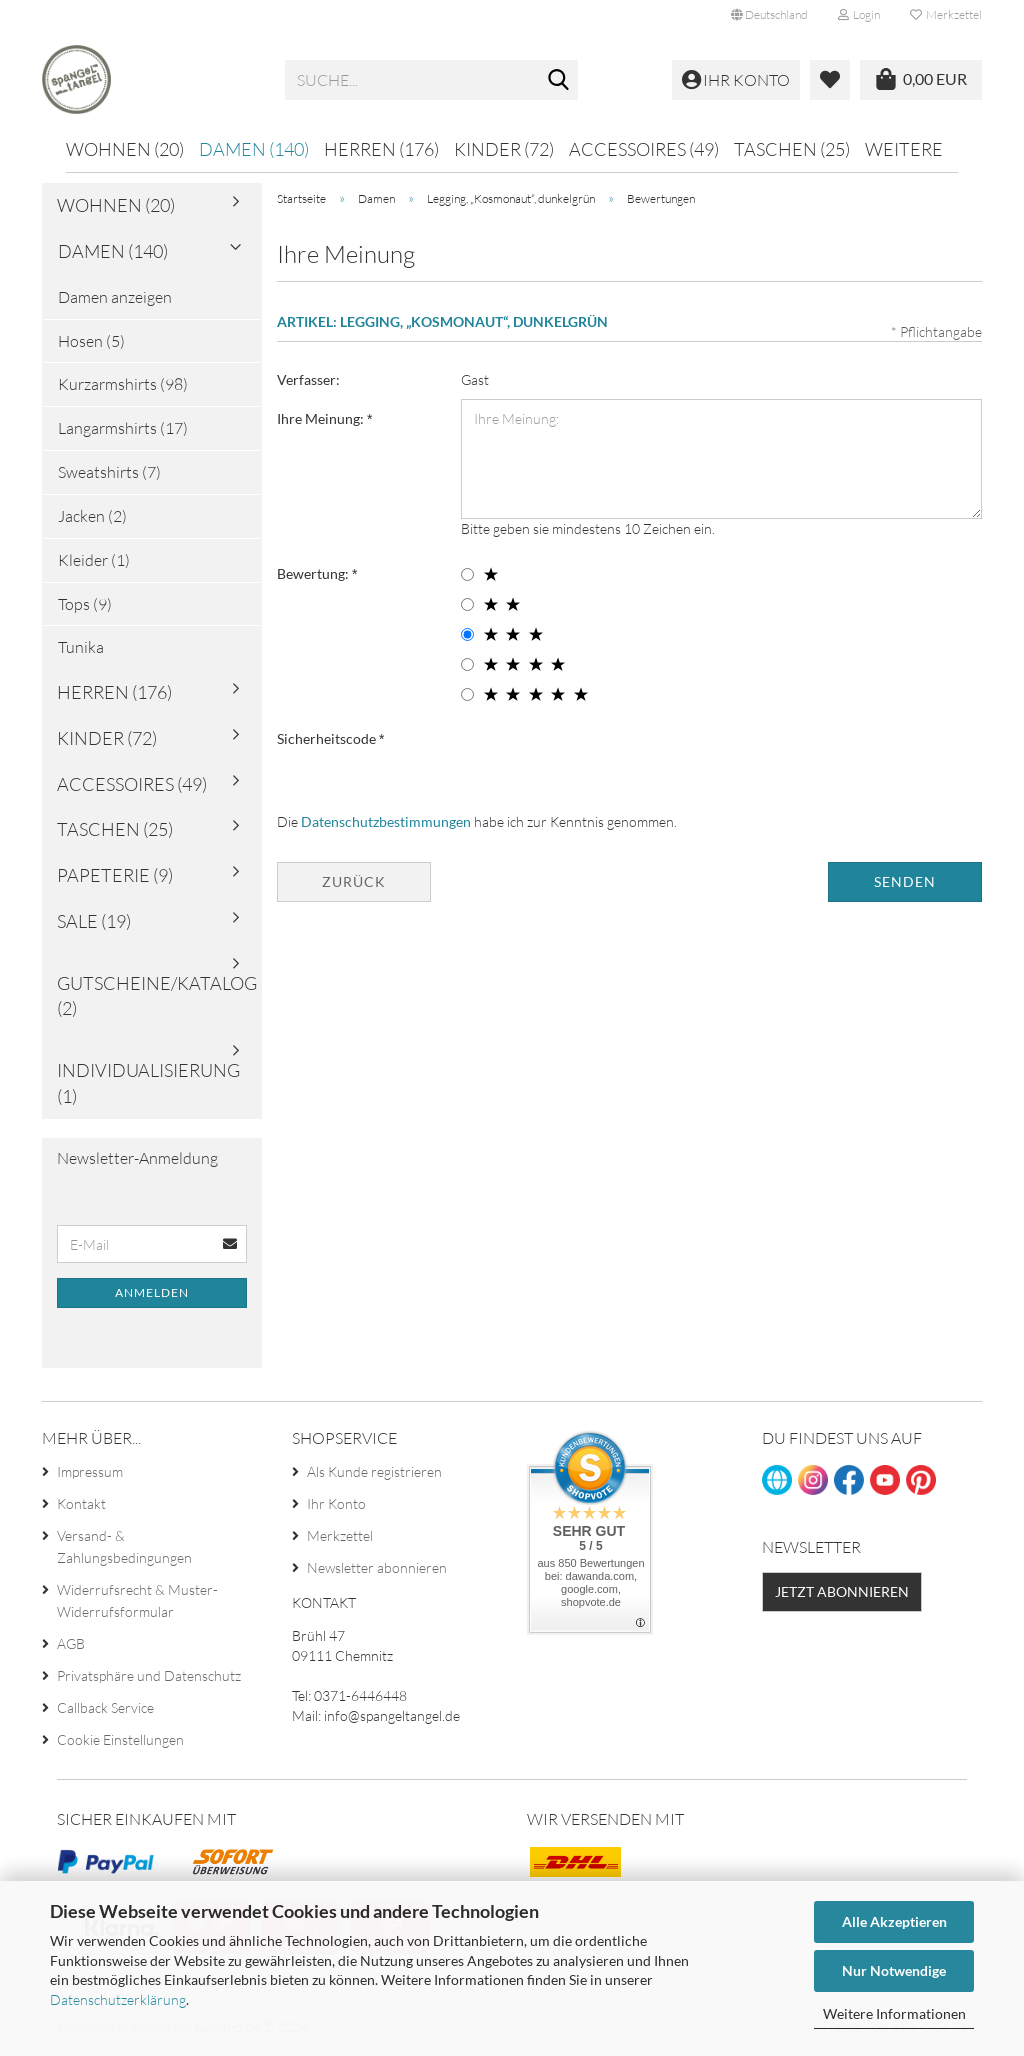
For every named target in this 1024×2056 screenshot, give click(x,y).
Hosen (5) (91, 345)
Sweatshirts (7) (109, 477)
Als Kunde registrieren (374, 1475)
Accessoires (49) (644, 149)
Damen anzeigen (115, 301)
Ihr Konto (336, 1507)
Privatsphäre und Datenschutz (149, 1679)
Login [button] (859, 14)
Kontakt (81, 1507)
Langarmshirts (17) (123, 433)
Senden (905, 885)
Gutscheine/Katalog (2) (157, 1000)
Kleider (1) (94, 564)
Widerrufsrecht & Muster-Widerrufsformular (137, 1604)
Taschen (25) (792, 149)
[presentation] (613, 762)
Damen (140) (254, 149)
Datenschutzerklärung (118, 1999)
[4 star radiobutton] (467, 668)
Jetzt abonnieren (842, 1596)
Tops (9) (85, 608)
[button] (769, 15)
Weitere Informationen (894, 2013)
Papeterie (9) (115, 880)
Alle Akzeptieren (894, 1921)
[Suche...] (559, 81)
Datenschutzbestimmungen (386, 825)
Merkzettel (946, 14)
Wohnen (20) (125, 149)
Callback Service (105, 1711)
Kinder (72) (504, 149)
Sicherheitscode (328, 742)
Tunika (81, 652)
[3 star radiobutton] (467, 638)
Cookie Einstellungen (120, 1743)
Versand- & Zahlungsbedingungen (124, 1550)
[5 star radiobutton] (467, 698)
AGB (71, 1647)
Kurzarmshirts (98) (123, 389)
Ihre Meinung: (322, 422)
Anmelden (152, 1297)
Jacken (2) (92, 521)
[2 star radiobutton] (467, 608)
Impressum (90, 1475)
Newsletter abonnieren (377, 1571)
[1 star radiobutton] (467, 578)
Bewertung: (314, 577)
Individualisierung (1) (148, 1088)
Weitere (904, 149)
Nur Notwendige (894, 1970)
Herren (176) (381, 149)
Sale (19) (94, 926)
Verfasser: (308, 383)
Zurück (354, 885)
